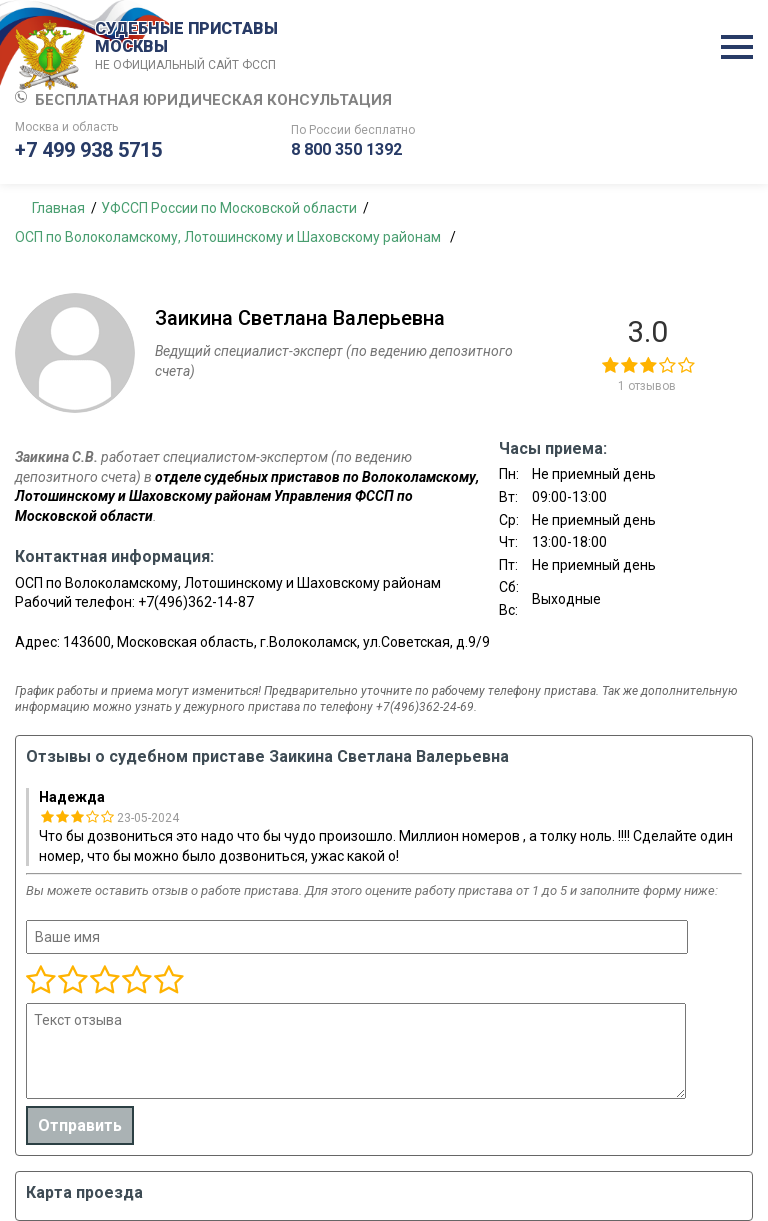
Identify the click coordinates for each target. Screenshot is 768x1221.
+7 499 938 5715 (88, 150)
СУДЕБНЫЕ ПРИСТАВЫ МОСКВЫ (190, 47)
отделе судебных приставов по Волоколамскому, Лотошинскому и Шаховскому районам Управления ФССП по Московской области (247, 496)
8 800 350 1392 (346, 149)
